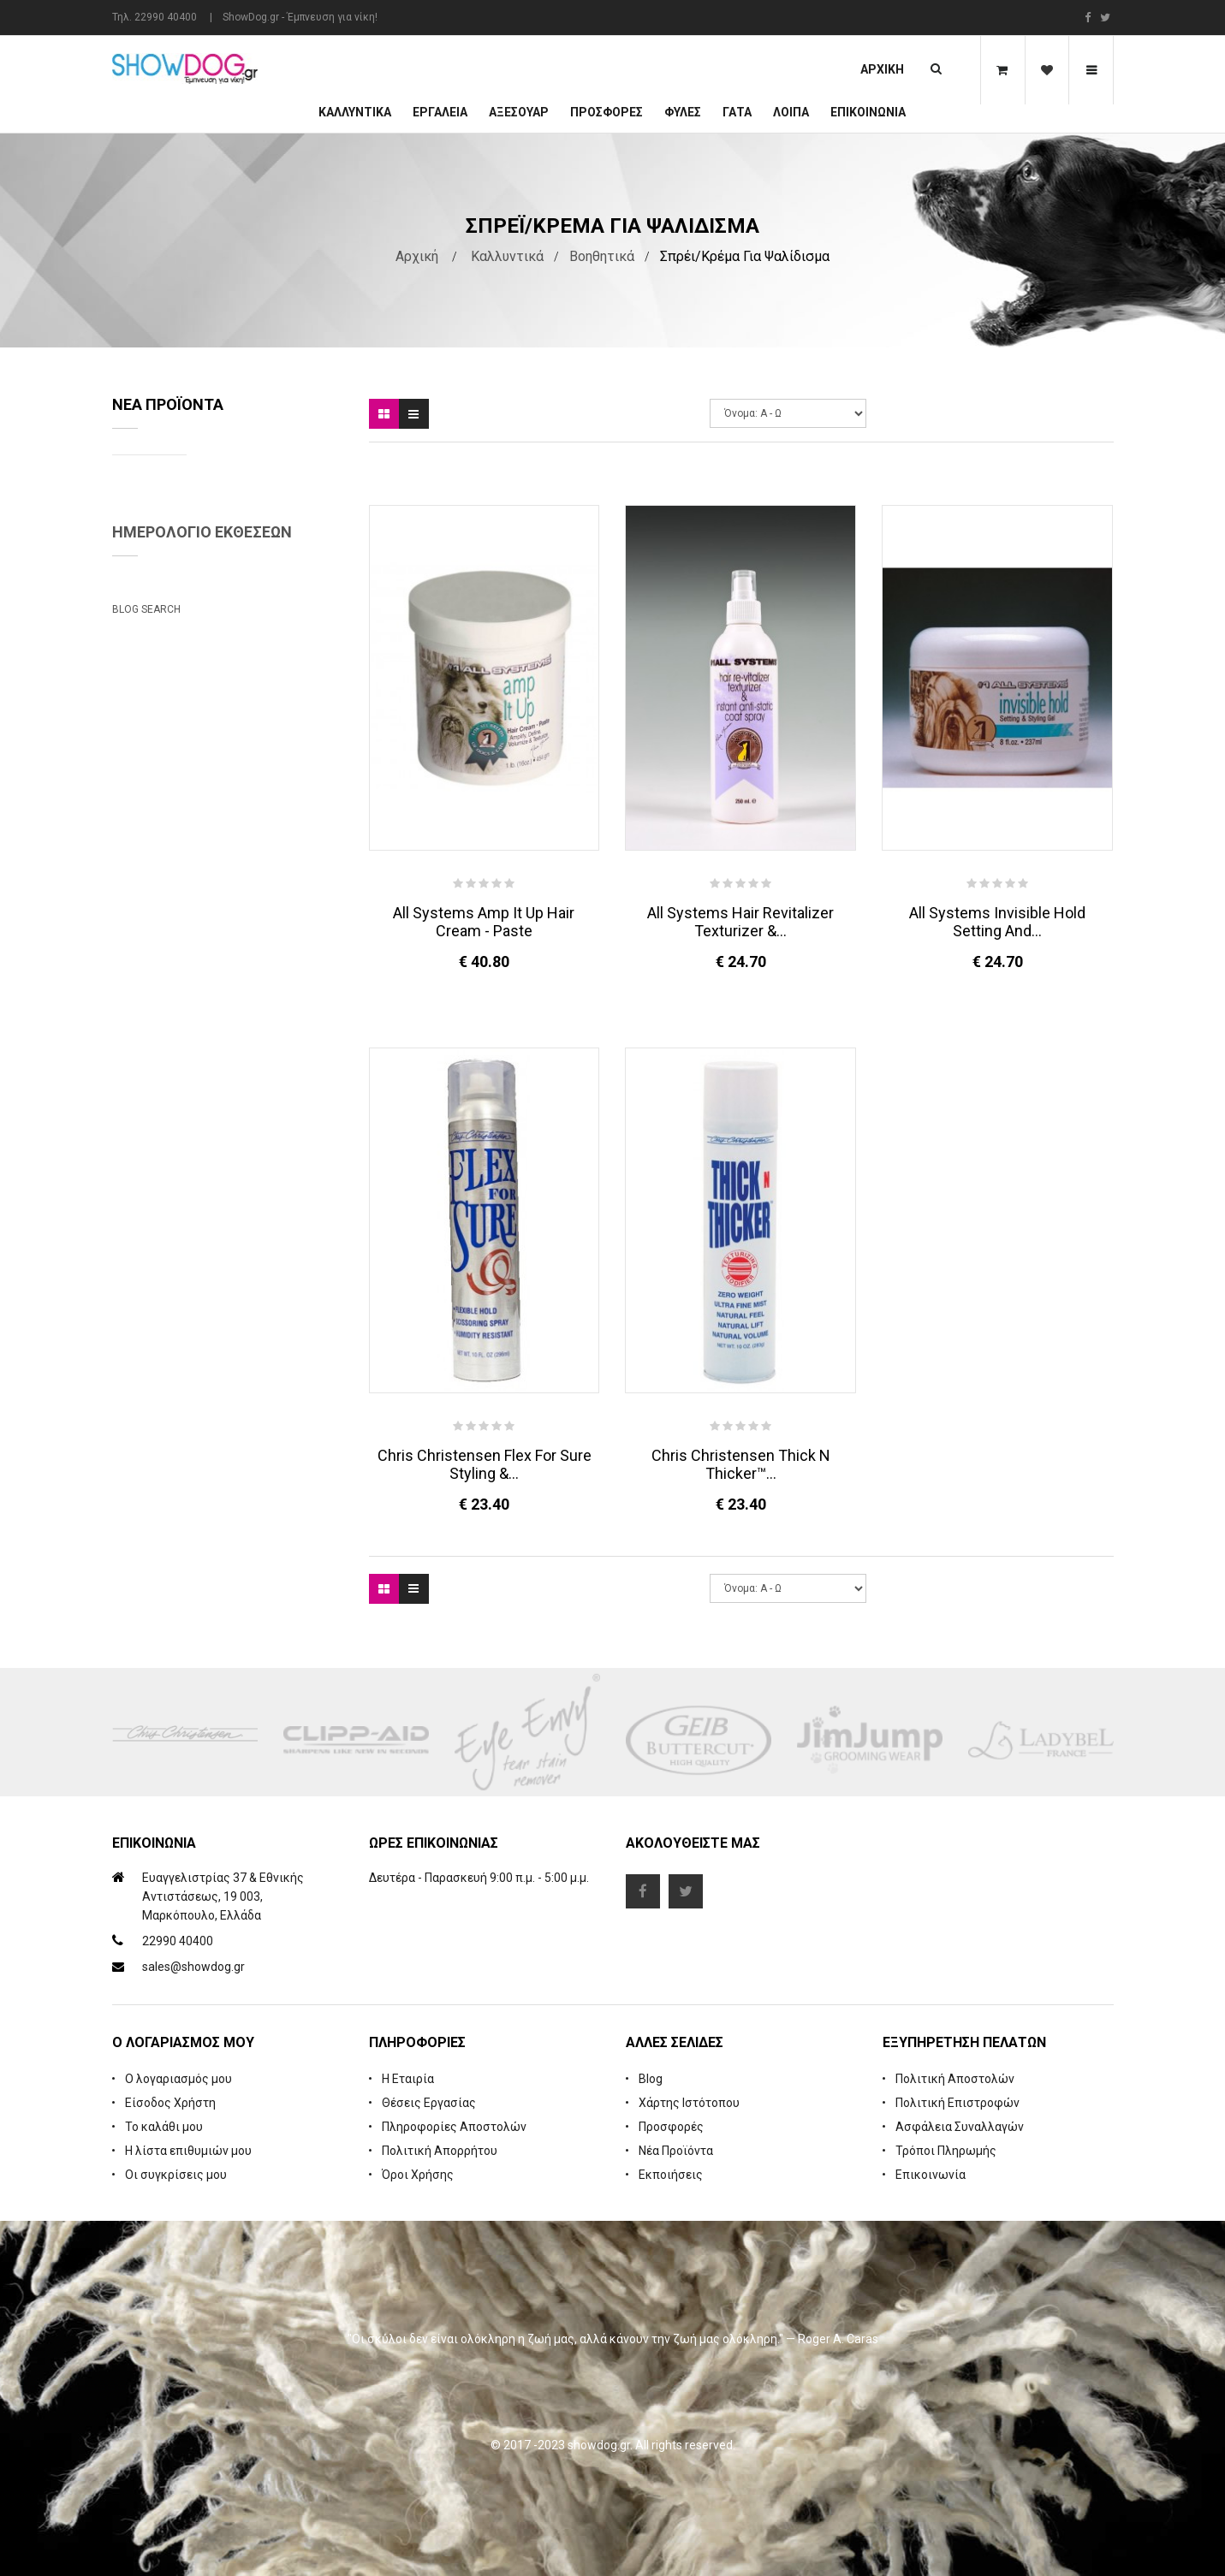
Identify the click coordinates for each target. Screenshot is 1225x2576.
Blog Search (146, 1355)
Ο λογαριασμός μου (178, 2079)
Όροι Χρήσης (418, 2174)
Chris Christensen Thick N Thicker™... (740, 1464)
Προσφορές (671, 2127)
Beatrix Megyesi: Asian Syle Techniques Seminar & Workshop (209, 1278)
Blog (651, 2079)
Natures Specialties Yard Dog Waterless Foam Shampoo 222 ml (265, 500)
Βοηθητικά (601, 256)
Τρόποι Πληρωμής (945, 2151)
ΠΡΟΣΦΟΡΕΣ (606, 112)
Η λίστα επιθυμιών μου (188, 2151)
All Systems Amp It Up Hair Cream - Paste (483, 922)
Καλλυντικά (354, 112)
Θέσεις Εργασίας (429, 2103)
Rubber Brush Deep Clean (268, 614)
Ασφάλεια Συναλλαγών (959, 2127)
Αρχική (882, 69)
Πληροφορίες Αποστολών (454, 2127)
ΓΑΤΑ (737, 112)
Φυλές (682, 112)
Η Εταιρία (408, 2079)
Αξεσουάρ (519, 112)
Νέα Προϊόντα (676, 2151)
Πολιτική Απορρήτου (439, 2151)
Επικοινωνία (868, 112)
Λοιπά (791, 112)
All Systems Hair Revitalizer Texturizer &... (740, 922)
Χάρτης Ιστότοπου (689, 2103)
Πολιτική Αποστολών (954, 2079)
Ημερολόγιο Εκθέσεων (202, 896)
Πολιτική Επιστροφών (957, 2103)
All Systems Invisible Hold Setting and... (997, 922)
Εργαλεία (440, 112)
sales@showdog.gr (193, 1967)
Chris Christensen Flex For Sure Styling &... (485, 1464)
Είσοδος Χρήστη (170, 2103)
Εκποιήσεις (671, 2174)
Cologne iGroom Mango (262, 742)
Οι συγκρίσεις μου (176, 2174)
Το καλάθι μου (164, 2127)
